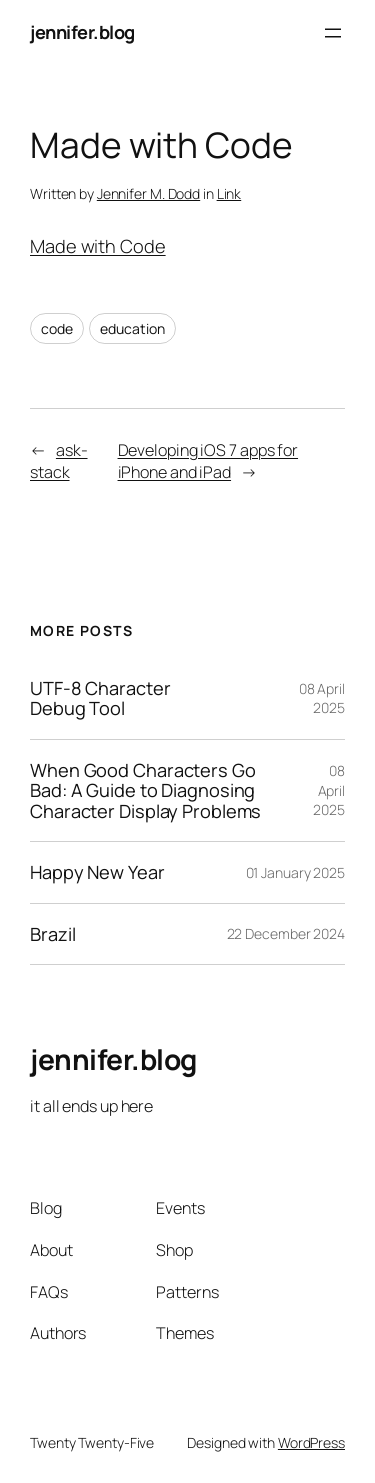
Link (229, 193)
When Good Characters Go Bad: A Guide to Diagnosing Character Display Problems (145, 790)
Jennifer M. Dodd (148, 193)
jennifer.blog (82, 32)
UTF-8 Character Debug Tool (100, 698)
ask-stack (59, 461)
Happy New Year (97, 872)
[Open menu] (333, 33)
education (132, 328)
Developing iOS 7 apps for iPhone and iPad (208, 461)
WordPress (311, 1442)
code (57, 328)
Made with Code (98, 246)
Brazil (52, 934)
